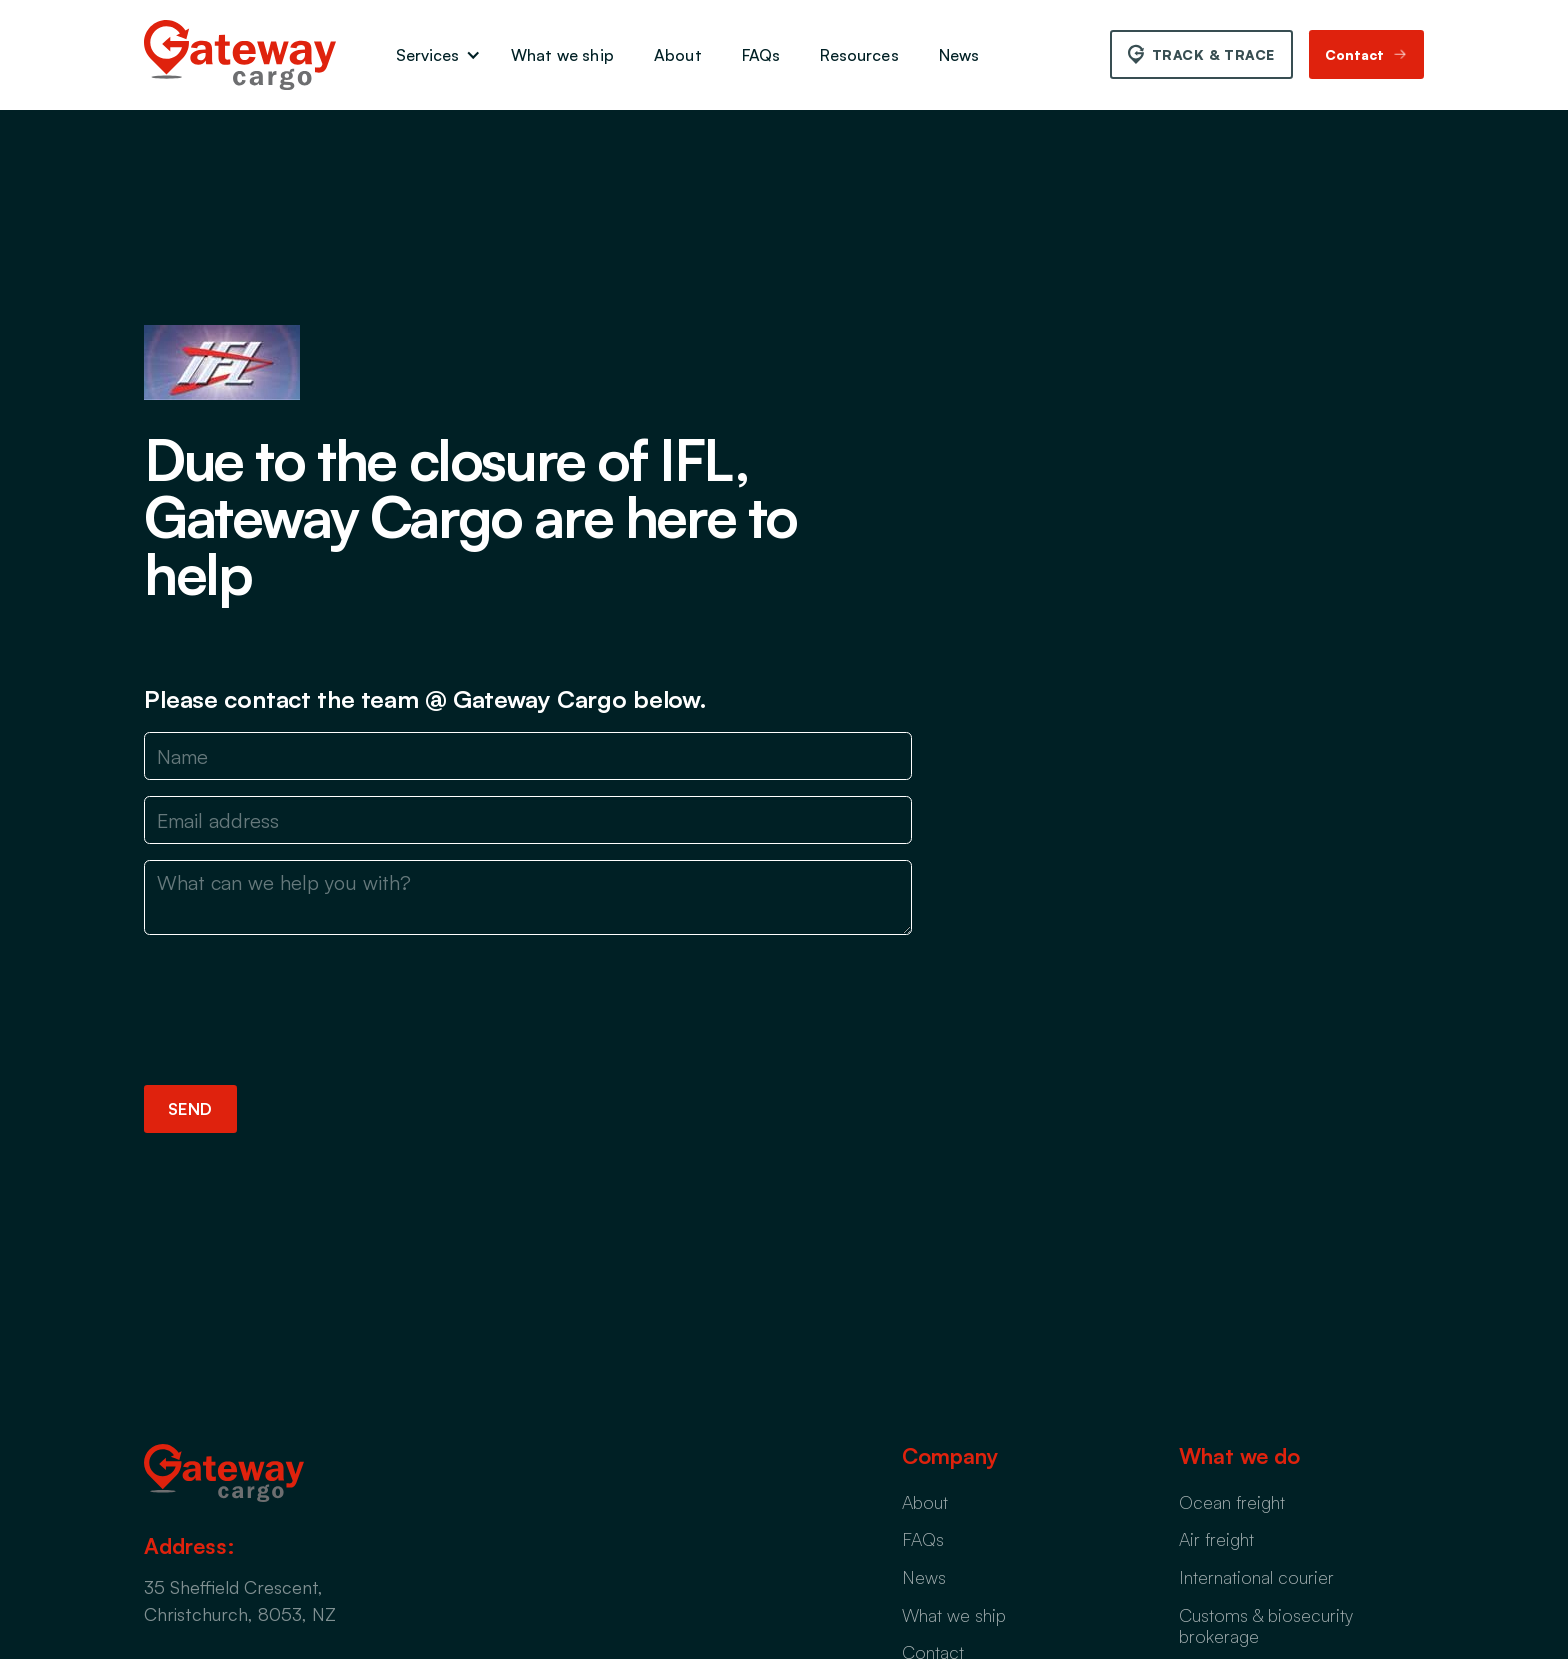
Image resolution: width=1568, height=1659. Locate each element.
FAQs (761, 55)
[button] (433, 55)
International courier (1256, 1577)
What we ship (562, 55)
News (959, 55)
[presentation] (296, 1006)
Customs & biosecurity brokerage (1266, 1626)
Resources (859, 55)
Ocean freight (1232, 1502)
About (678, 55)
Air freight (1216, 1539)
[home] (240, 55)
